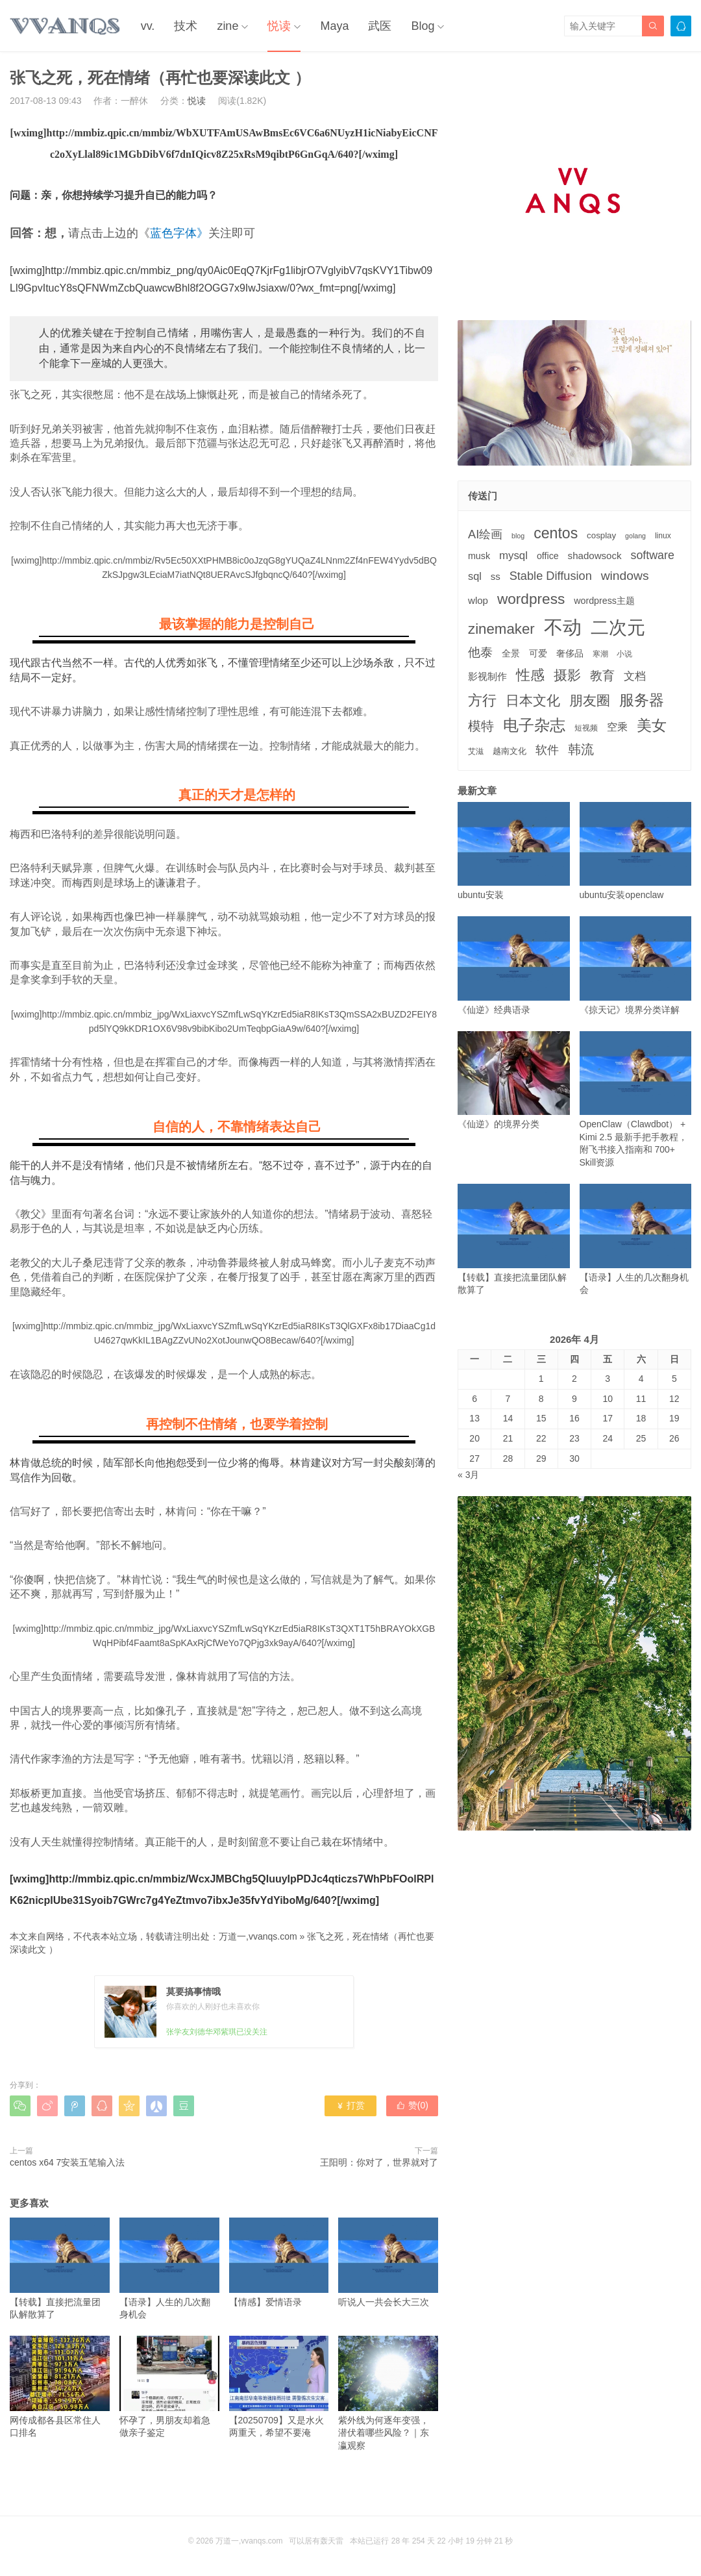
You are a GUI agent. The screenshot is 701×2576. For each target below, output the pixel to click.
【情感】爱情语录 (279, 2262)
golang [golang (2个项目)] (635, 536)
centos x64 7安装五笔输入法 (67, 2162)
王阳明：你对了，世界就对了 (379, 2162)
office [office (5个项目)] (548, 556)
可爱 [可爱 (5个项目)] (538, 653)
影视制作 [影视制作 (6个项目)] (487, 676)
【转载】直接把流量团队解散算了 (60, 2269)
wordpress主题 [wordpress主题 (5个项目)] (604, 600)
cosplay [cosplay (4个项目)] (601, 535)
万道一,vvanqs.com (258, 1936)
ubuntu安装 (514, 851)
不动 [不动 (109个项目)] (563, 627)
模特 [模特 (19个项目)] (481, 725)
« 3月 (468, 1474)
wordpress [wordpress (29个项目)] (531, 599)
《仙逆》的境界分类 (514, 1080)
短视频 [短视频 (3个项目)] (586, 727)
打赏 (350, 2105)
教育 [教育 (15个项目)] (602, 675)
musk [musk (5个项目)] (479, 556)
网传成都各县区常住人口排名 (60, 2387)
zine (227, 25)
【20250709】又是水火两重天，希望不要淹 (279, 2387)
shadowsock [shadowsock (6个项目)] (595, 555)
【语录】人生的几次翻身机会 (169, 2269)
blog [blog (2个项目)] (517, 536)
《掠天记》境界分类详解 (636, 965)
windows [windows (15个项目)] (625, 575)
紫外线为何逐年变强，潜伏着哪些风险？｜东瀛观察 (388, 2393)
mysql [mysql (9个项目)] (513, 555)
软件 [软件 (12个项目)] (547, 750)
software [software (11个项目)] (652, 555)
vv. (148, 25)
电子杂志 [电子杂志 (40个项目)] (534, 725)
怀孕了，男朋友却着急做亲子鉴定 (169, 2387)
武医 (379, 25)
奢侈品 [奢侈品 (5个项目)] (570, 653)
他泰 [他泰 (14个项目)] (480, 652)
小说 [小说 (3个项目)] (624, 653)
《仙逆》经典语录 (514, 965)
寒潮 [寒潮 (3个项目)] (600, 653)
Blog (422, 25)
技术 (185, 25)
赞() (412, 2105)
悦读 (279, 25)
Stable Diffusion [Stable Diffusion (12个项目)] (551, 575)
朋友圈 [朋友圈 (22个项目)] (589, 700)
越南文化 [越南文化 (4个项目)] (509, 751)
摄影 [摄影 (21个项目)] (567, 675)
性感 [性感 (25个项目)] (530, 675)
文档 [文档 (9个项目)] (635, 676)
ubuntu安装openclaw (636, 851)
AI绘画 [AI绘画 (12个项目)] (485, 534)
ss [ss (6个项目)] (495, 576)
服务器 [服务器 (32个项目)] (641, 700)
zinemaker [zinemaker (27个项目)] (501, 629)
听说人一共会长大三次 (388, 2262)
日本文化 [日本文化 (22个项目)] (533, 700)
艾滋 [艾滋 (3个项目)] (476, 751)
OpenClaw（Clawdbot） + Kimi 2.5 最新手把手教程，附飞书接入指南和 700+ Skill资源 (636, 1099)
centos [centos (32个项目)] (556, 533)
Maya (334, 25)
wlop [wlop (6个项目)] (478, 600)
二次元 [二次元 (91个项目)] (618, 627)
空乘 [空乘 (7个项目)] (617, 726)
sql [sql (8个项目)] (475, 576)
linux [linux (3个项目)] (663, 535)
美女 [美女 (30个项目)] (652, 725)
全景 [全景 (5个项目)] (511, 653)
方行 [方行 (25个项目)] (482, 700)
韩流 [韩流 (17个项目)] (581, 749)
